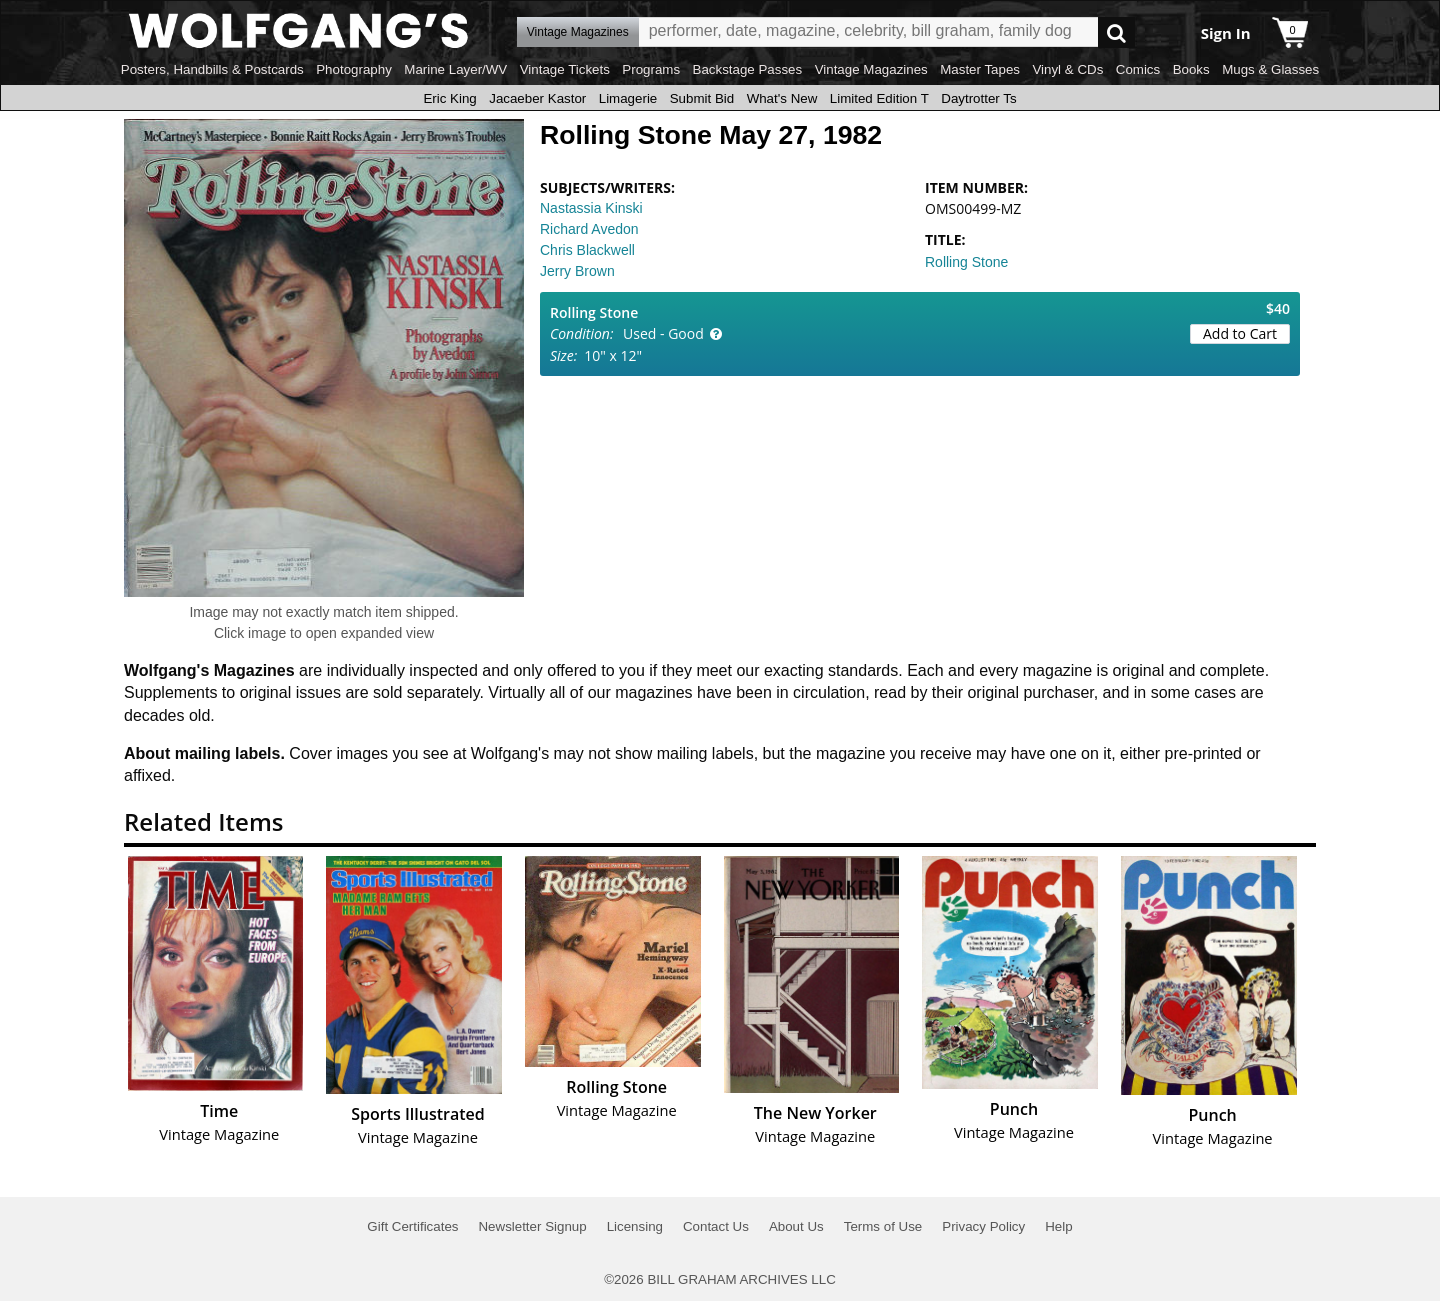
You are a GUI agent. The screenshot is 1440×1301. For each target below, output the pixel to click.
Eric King (449, 98)
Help (1058, 1226)
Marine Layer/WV (455, 69)
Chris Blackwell (587, 250)
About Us (796, 1226)
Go (1116, 32)
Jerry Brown (577, 271)
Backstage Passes (748, 69)
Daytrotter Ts (978, 98)
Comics (1138, 69)
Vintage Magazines (871, 69)
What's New (782, 98)
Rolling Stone (966, 262)
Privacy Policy (983, 1226)
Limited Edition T (879, 98)
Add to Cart (1240, 333)
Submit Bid (702, 98)
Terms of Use (883, 1226)
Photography (354, 69)
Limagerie (628, 98)
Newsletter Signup (532, 1226)
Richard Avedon (589, 229)
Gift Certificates (412, 1226)
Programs (651, 69)
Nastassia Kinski (591, 208)
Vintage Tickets (565, 69)
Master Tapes (980, 69)
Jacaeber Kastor (537, 98)
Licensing (635, 1226)
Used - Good (663, 333)
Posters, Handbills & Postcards (212, 69)
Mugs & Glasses (1270, 69)
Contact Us (716, 1226)
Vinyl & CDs (1067, 69)
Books (1191, 69)
